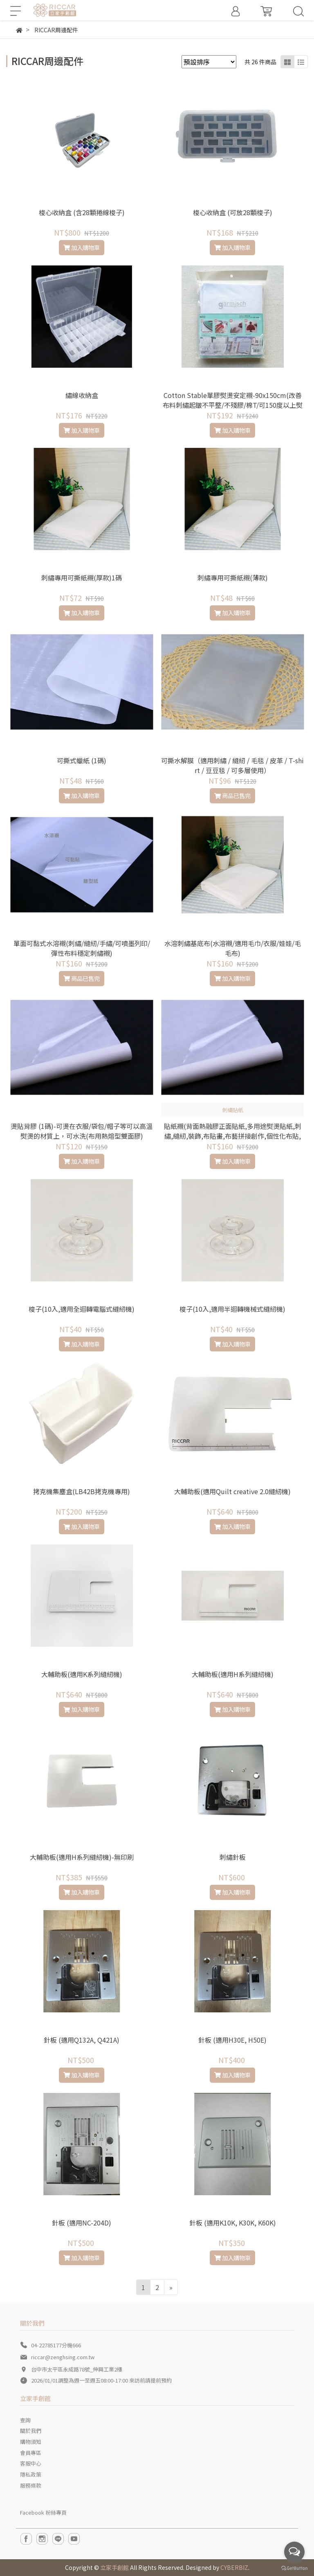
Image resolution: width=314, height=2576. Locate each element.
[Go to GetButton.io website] (294, 2567)
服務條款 (30, 2485)
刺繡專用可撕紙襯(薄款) (232, 577)
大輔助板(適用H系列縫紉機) (233, 1674)
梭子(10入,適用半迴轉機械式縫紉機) (232, 1309)
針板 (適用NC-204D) (81, 2223)
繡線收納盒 (81, 395)
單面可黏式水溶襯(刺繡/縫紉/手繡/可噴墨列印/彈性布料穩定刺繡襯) (81, 948)
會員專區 (30, 2453)
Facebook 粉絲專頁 (43, 2512)
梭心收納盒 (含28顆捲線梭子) (82, 212)
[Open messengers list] (294, 2552)
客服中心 (30, 2463)
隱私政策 (30, 2474)
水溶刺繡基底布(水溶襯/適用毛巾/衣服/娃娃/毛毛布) (232, 948)
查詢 (25, 2420)
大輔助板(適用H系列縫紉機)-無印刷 (82, 1857)
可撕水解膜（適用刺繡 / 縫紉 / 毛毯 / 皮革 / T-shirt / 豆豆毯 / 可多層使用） (232, 765)
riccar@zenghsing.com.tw (62, 2357)
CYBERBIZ (234, 2567)
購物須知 (30, 2442)
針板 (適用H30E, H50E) (232, 2040)
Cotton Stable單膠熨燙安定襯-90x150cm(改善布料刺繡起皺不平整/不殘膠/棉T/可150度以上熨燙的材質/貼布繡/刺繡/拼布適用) (233, 405)
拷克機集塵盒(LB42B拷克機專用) (81, 1491)
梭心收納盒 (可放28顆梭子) (232, 212)
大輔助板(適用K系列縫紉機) (81, 1674)
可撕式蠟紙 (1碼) (81, 760)
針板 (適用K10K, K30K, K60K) (232, 2223)
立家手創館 (114, 2567)
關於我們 (30, 2430)
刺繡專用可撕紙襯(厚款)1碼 (81, 577)
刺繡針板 (233, 1857)
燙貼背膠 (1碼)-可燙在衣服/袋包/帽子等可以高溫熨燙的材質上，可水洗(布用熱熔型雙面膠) (82, 1131)
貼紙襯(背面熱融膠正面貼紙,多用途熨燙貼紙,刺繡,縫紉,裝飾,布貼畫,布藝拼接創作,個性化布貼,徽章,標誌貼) (232, 1136)
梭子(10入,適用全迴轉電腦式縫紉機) (82, 1309)
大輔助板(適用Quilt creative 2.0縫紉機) (232, 1491)
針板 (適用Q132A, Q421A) (81, 2040)
